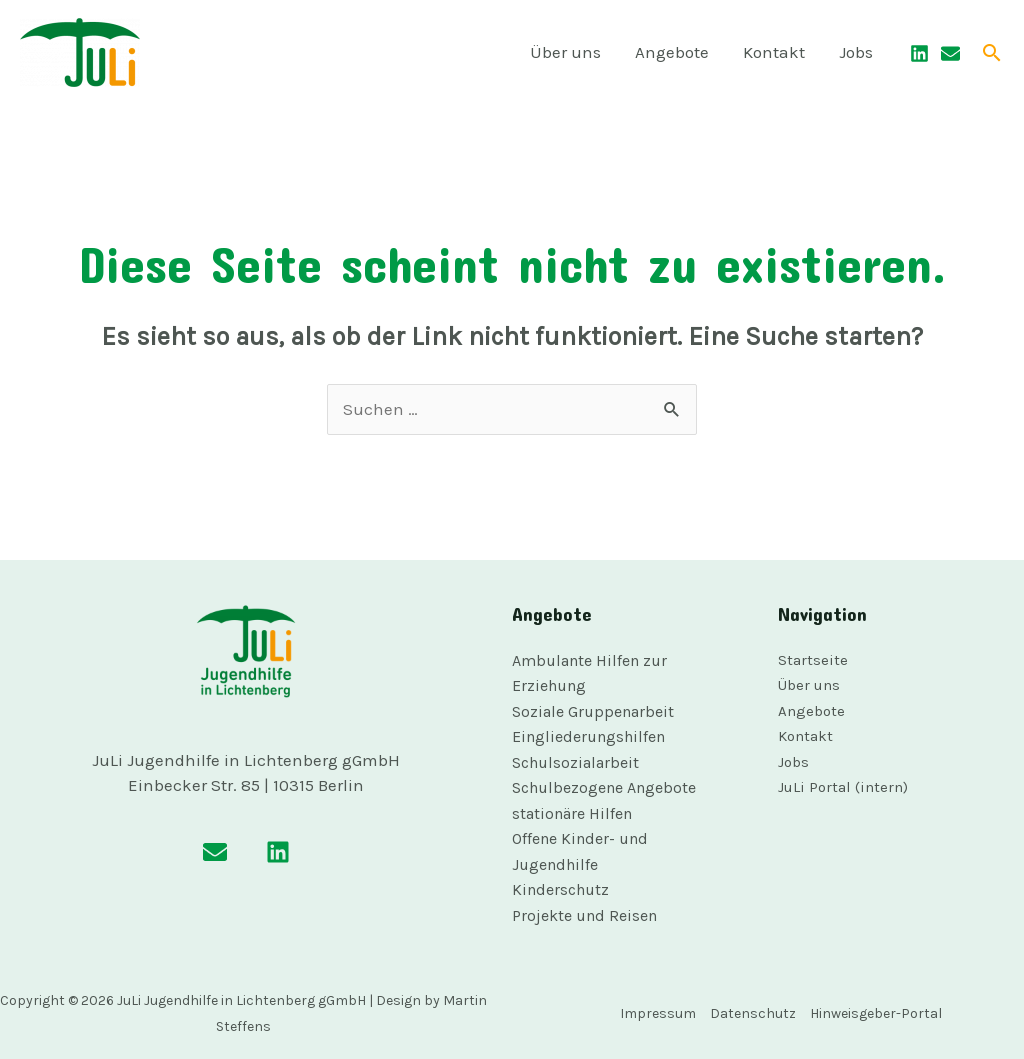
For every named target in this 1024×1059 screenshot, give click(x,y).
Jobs (856, 52)
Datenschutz (753, 1013)
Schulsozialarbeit (575, 762)
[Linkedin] (919, 53)
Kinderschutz (560, 889)
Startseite (813, 660)
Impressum (658, 1013)
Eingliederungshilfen (588, 736)
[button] (992, 52)
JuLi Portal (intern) (843, 787)
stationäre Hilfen (572, 813)
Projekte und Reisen (584, 915)
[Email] (950, 53)
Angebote (672, 52)
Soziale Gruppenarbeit (593, 711)
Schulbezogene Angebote (604, 787)
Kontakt (774, 52)
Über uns (565, 52)
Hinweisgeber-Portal (876, 1013)
